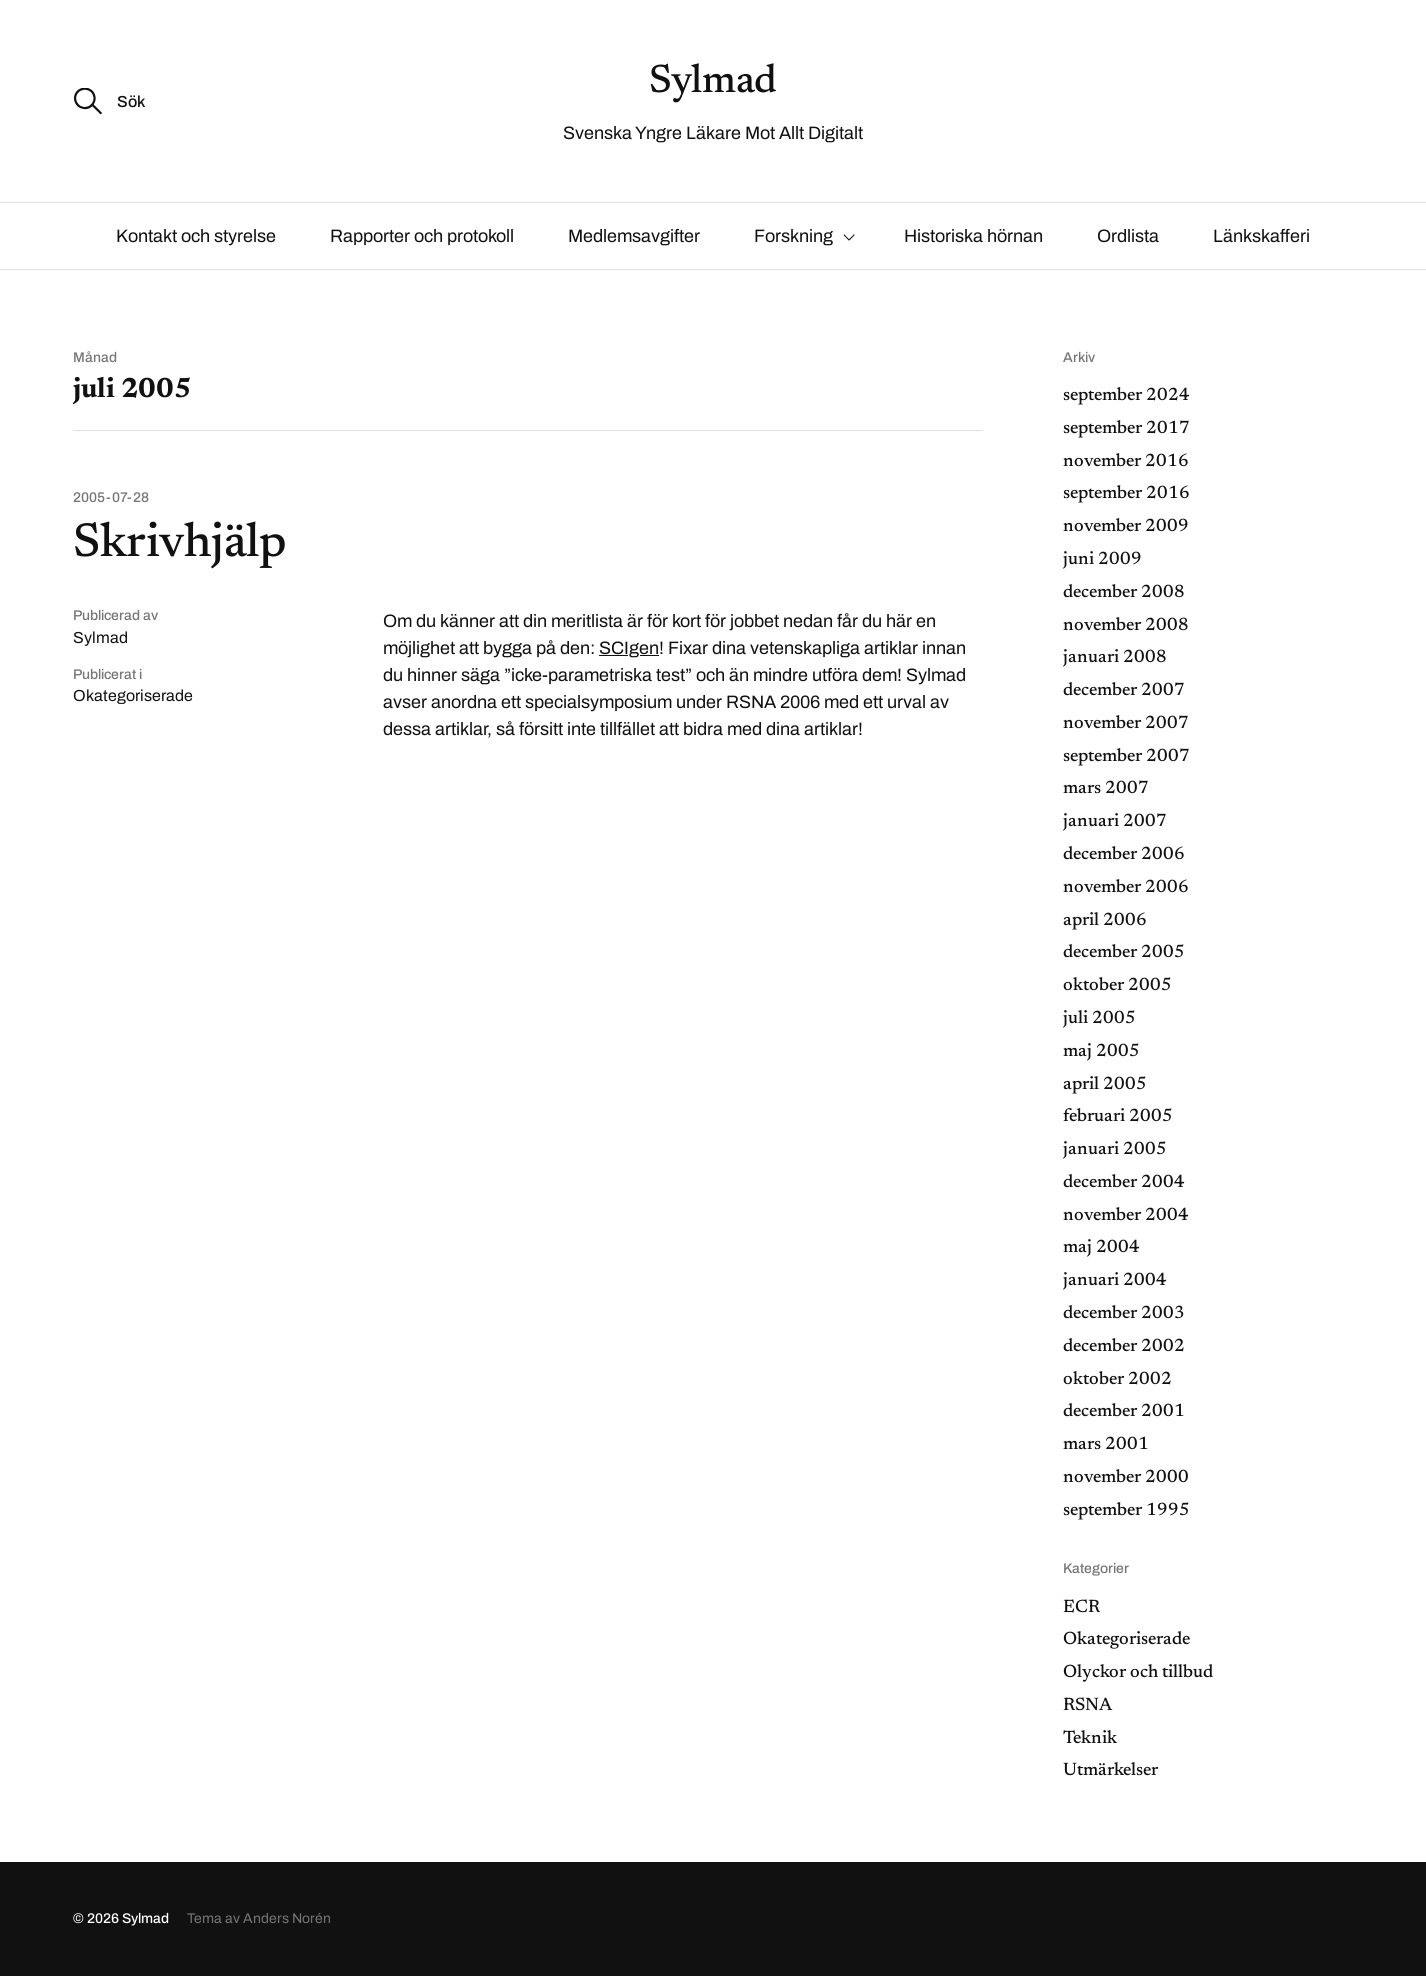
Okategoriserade (133, 695)
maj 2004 (1101, 1248)
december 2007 (1124, 691)
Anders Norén (287, 1918)
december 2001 (1124, 1412)
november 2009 (1126, 527)
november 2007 (1126, 724)
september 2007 (1126, 757)
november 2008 (1126, 626)
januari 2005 (1115, 1150)
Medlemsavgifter (634, 236)
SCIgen (629, 648)
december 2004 (1124, 1183)
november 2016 (1126, 462)
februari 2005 (1118, 1117)
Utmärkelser (1110, 1771)
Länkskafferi (1261, 236)
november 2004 (1126, 1216)
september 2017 (1126, 429)
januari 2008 (1115, 658)
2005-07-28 (111, 498)
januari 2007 (1115, 822)
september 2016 (1126, 494)
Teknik (1090, 1739)
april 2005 (1105, 1085)
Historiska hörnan (973, 236)
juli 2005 (1099, 1019)
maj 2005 (1101, 1052)
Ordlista (1128, 236)
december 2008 (1124, 593)
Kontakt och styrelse (196, 236)
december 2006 (1124, 855)
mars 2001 (1106, 1445)
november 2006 (1126, 888)
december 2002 (1124, 1347)
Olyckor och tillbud (1138, 1673)
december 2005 (1124, 953)
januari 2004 (1115, 1281)
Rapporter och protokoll (422, 236)
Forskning (793, 236)
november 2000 (1126, 1478)
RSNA (1087, 1706)
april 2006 (1105, 921)
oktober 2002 (1117, 1380)
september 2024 (1126, 396)
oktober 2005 (1117, 986)
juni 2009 (1102, 560)
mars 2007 (1106, 789)
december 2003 (1124, 1314)
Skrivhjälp (179, 545)
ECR (1081, 1608)
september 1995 (1126, 1511)
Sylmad (713, 83)
